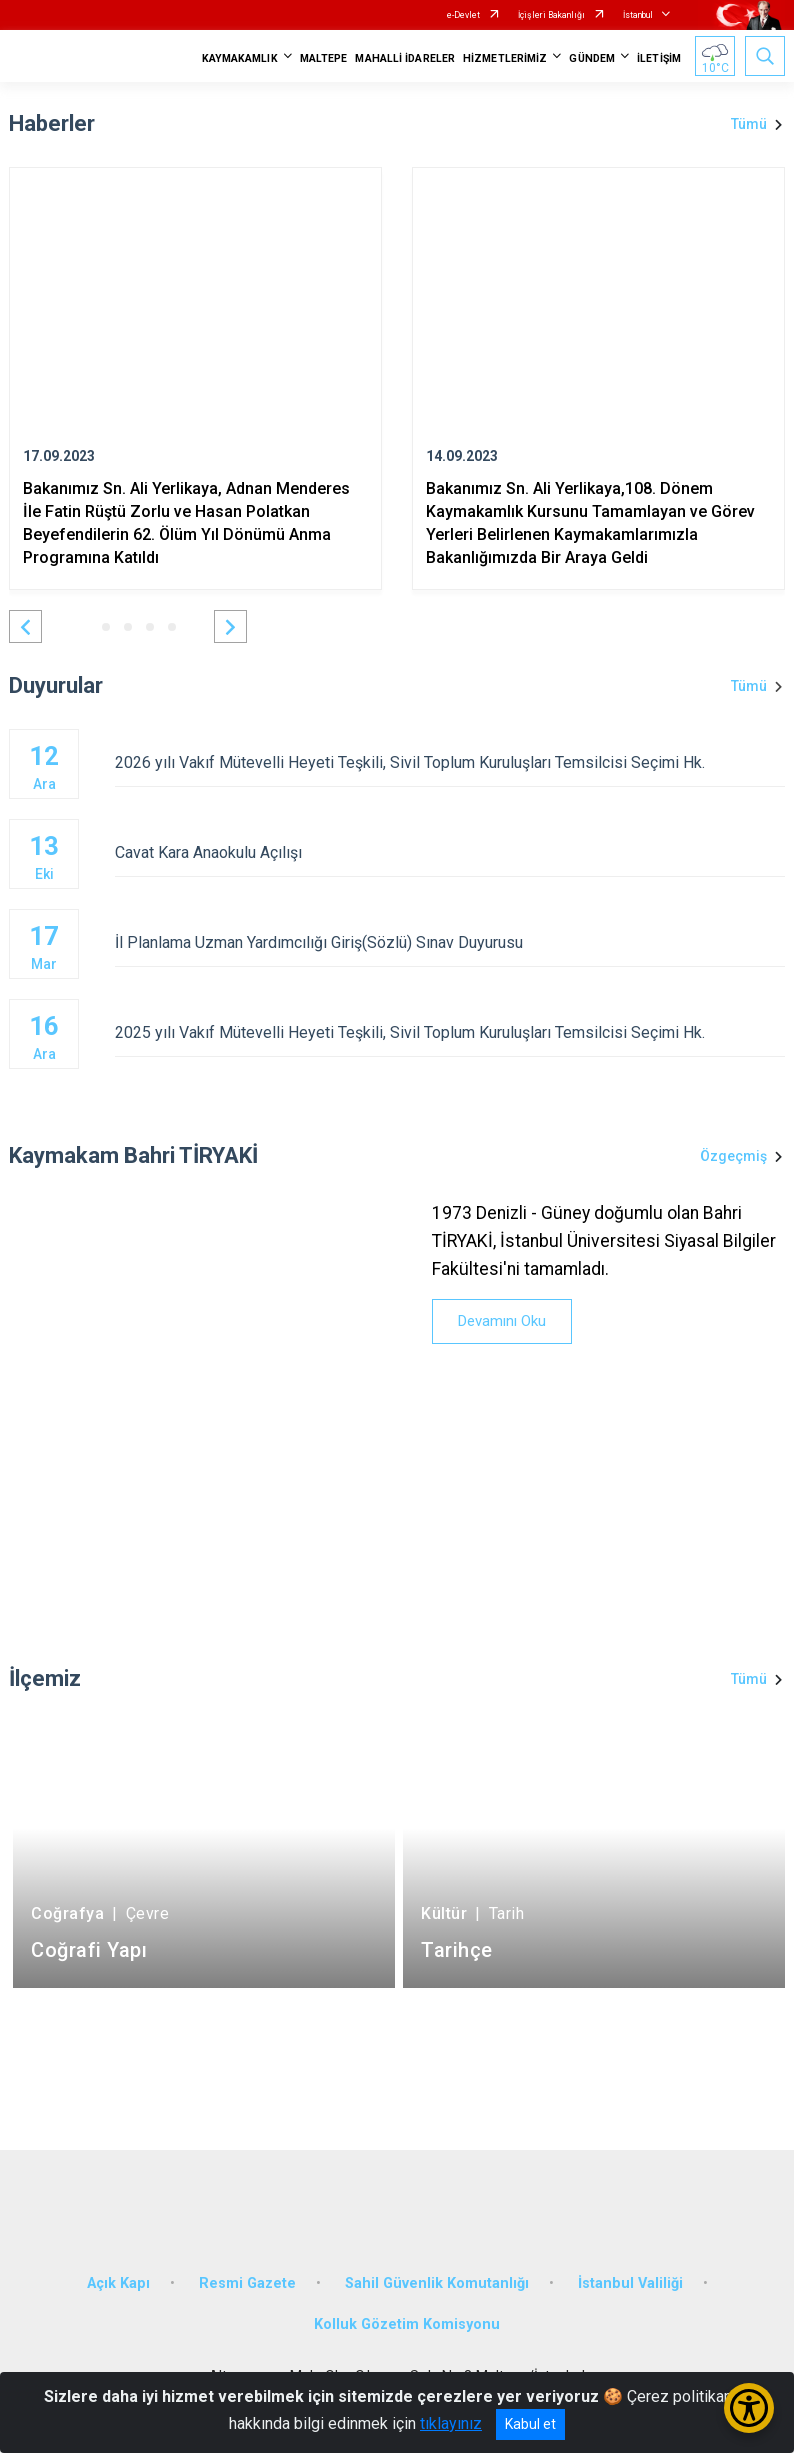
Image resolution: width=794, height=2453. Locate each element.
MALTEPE (324, 58)
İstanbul (638, 15)
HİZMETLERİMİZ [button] (505, 58)
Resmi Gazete (247, 2283)
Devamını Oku (502, 1321)
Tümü (749, 124)
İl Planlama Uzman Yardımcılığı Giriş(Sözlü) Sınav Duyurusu (450, 942)
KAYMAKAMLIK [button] (240, 58)
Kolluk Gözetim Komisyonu (407, 2324)
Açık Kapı (118, 2283)
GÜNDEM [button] (592, 58)
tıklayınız (451, 2423)
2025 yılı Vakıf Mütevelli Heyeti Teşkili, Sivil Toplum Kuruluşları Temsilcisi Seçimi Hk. (450, 1032)
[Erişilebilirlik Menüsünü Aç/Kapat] (749, 2408)
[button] (25, 626)
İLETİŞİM (659, 58)
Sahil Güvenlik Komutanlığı (437, 2283)
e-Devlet (463, 15)
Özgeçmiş (733, 1156)
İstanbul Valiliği (630, 2283)
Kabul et (530, 2424)
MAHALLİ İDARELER (405, 58)
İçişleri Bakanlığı (551, 15)
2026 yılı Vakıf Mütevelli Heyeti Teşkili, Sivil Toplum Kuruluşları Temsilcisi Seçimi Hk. (450, 762)
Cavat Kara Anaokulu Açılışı (450, 852)
